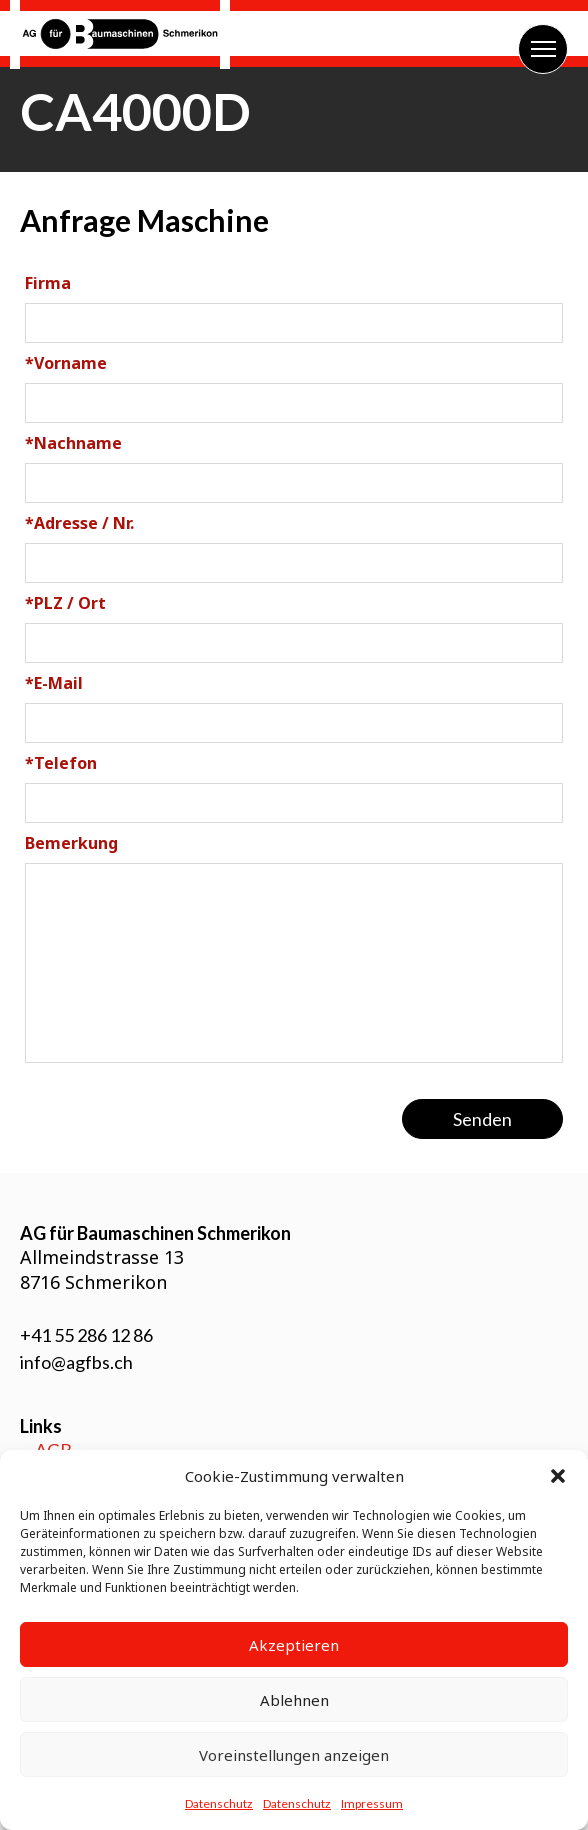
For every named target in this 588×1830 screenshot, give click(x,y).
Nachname (73, 443)
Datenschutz (219, 1803)
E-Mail (54, 683)
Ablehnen (294, 1700)
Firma (48, 283)
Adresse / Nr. (79, 523)
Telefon (61, 763)
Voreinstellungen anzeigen (294, 1755)
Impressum (372, 1803)
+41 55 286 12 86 (86, 1335)
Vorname (66, 363)
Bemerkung (71, 843)
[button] (558, 1476)
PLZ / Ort (65, 603)
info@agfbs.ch (76, 1362)
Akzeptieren (294, 1645)
